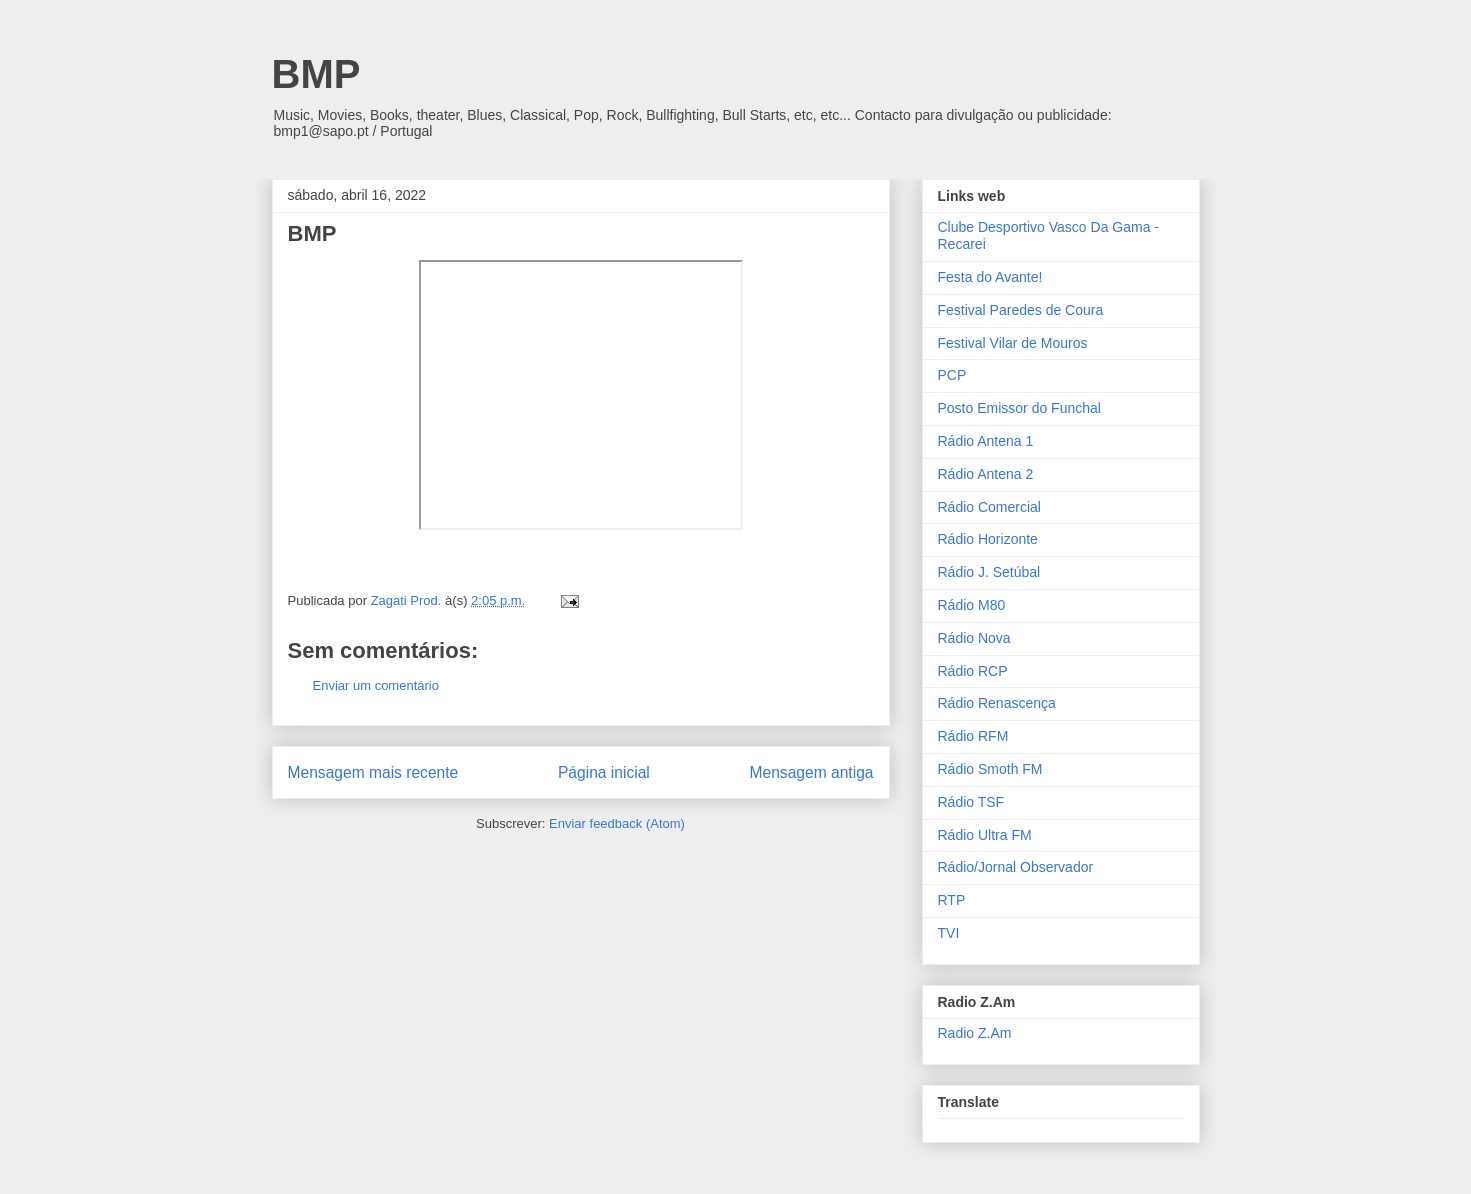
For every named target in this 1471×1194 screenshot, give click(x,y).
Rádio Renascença (997, 703)
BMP (316, 74)
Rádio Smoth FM (990, 769)
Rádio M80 (972, 605)
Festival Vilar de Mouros (1013, 343)
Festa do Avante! (990, 277)
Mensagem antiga (812, 772)
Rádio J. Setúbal (989, 572)
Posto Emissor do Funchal (1019, 408)
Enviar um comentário (376, 685)
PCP (952, 375)
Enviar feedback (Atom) (617, 823)
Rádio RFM (973, 736)
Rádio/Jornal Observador (1016, 867)
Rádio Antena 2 (986, 474)
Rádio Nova (974, 638)
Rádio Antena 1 (986, 441)
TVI (949, 933)
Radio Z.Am (975, 1033)
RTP (952, 900)
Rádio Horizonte (988, 539)
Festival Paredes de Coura (1021, 310)
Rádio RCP (973, 671)
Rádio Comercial (989, 507)
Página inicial (604, 772)
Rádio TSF (971, 802)
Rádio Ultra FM (985, 835)
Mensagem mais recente (373, 772)
